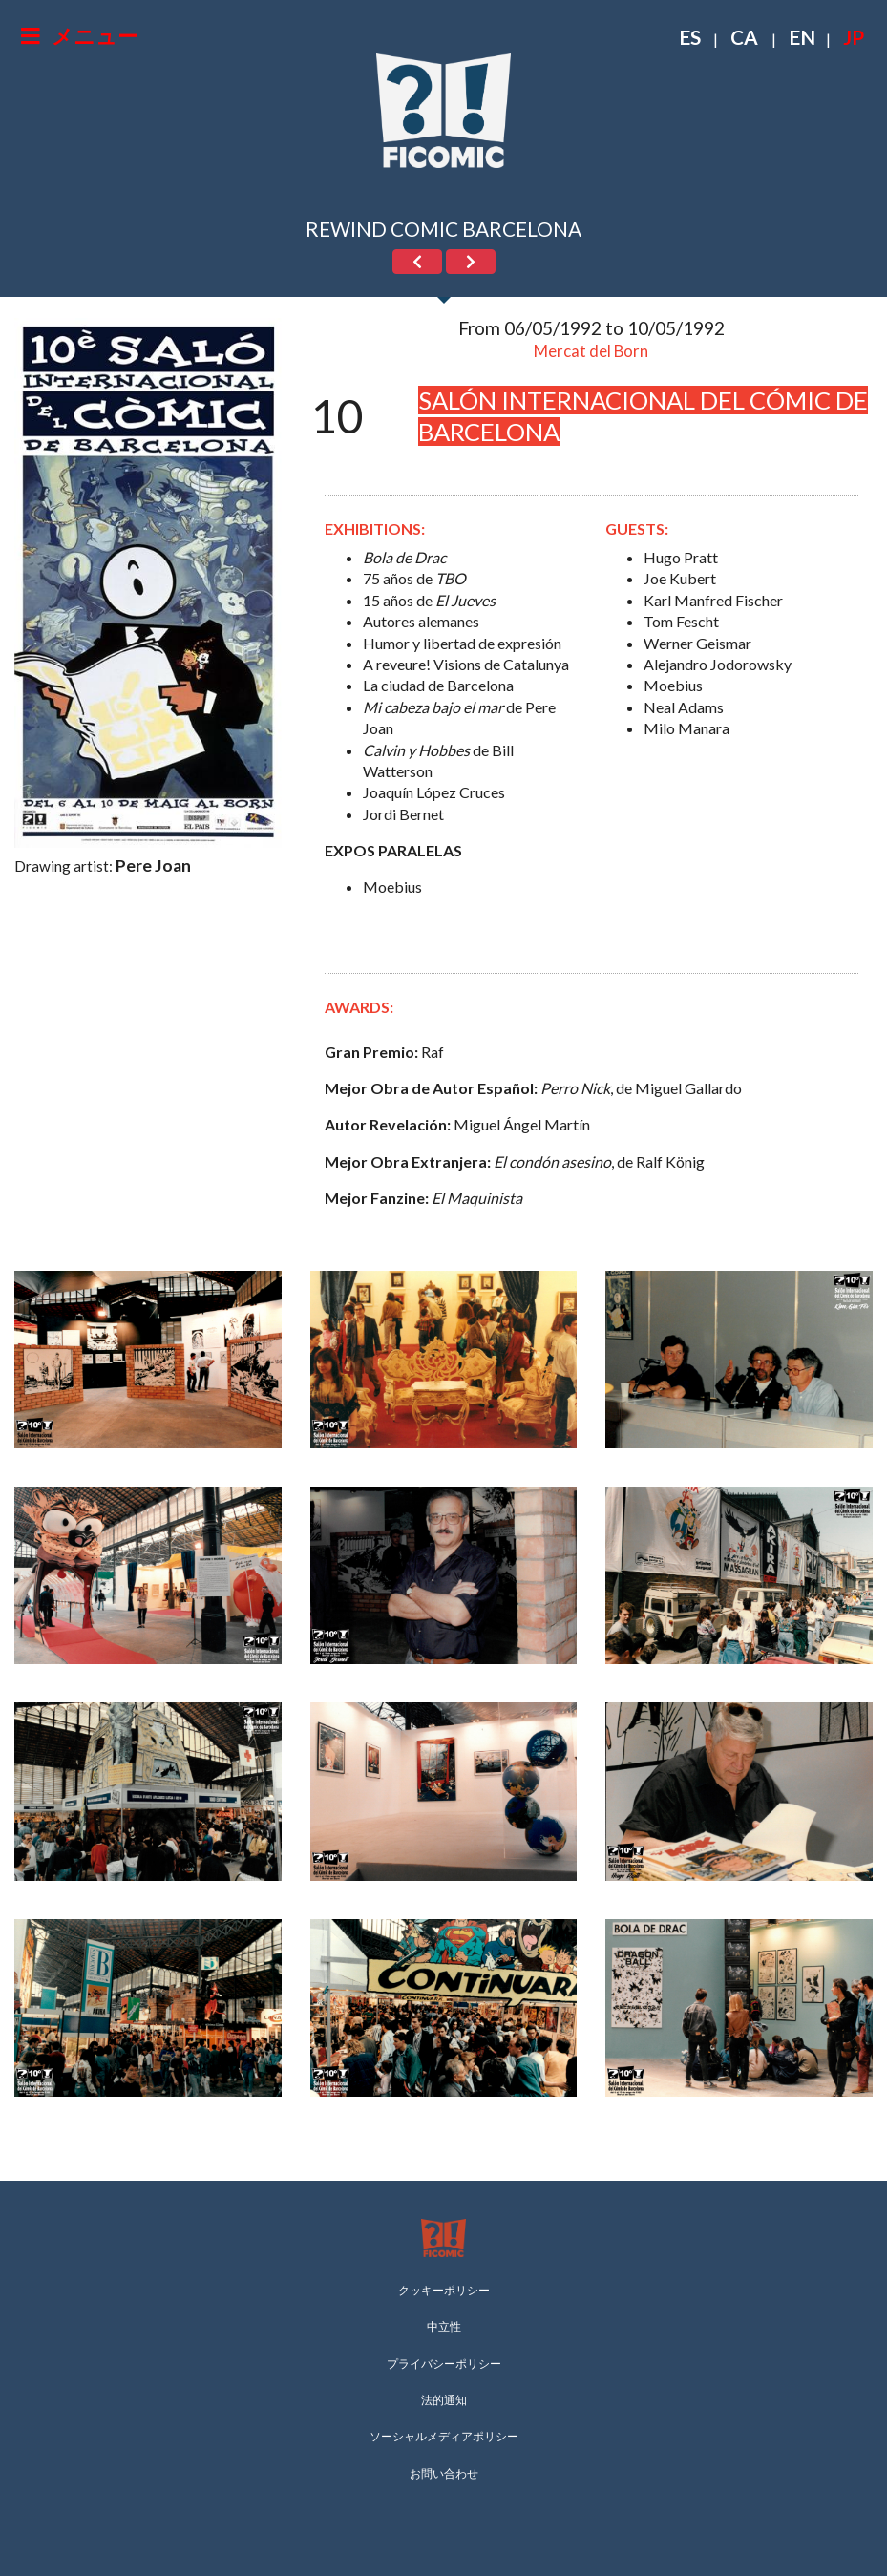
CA (744, 37)
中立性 (444, 2326)
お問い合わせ (444, 2473)
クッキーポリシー (444, 2290)
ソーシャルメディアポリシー (444, 2436)
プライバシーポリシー (444, 2363)
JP (853, 37)
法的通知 (444, 2400)
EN (802, 37)
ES (690, 37)
